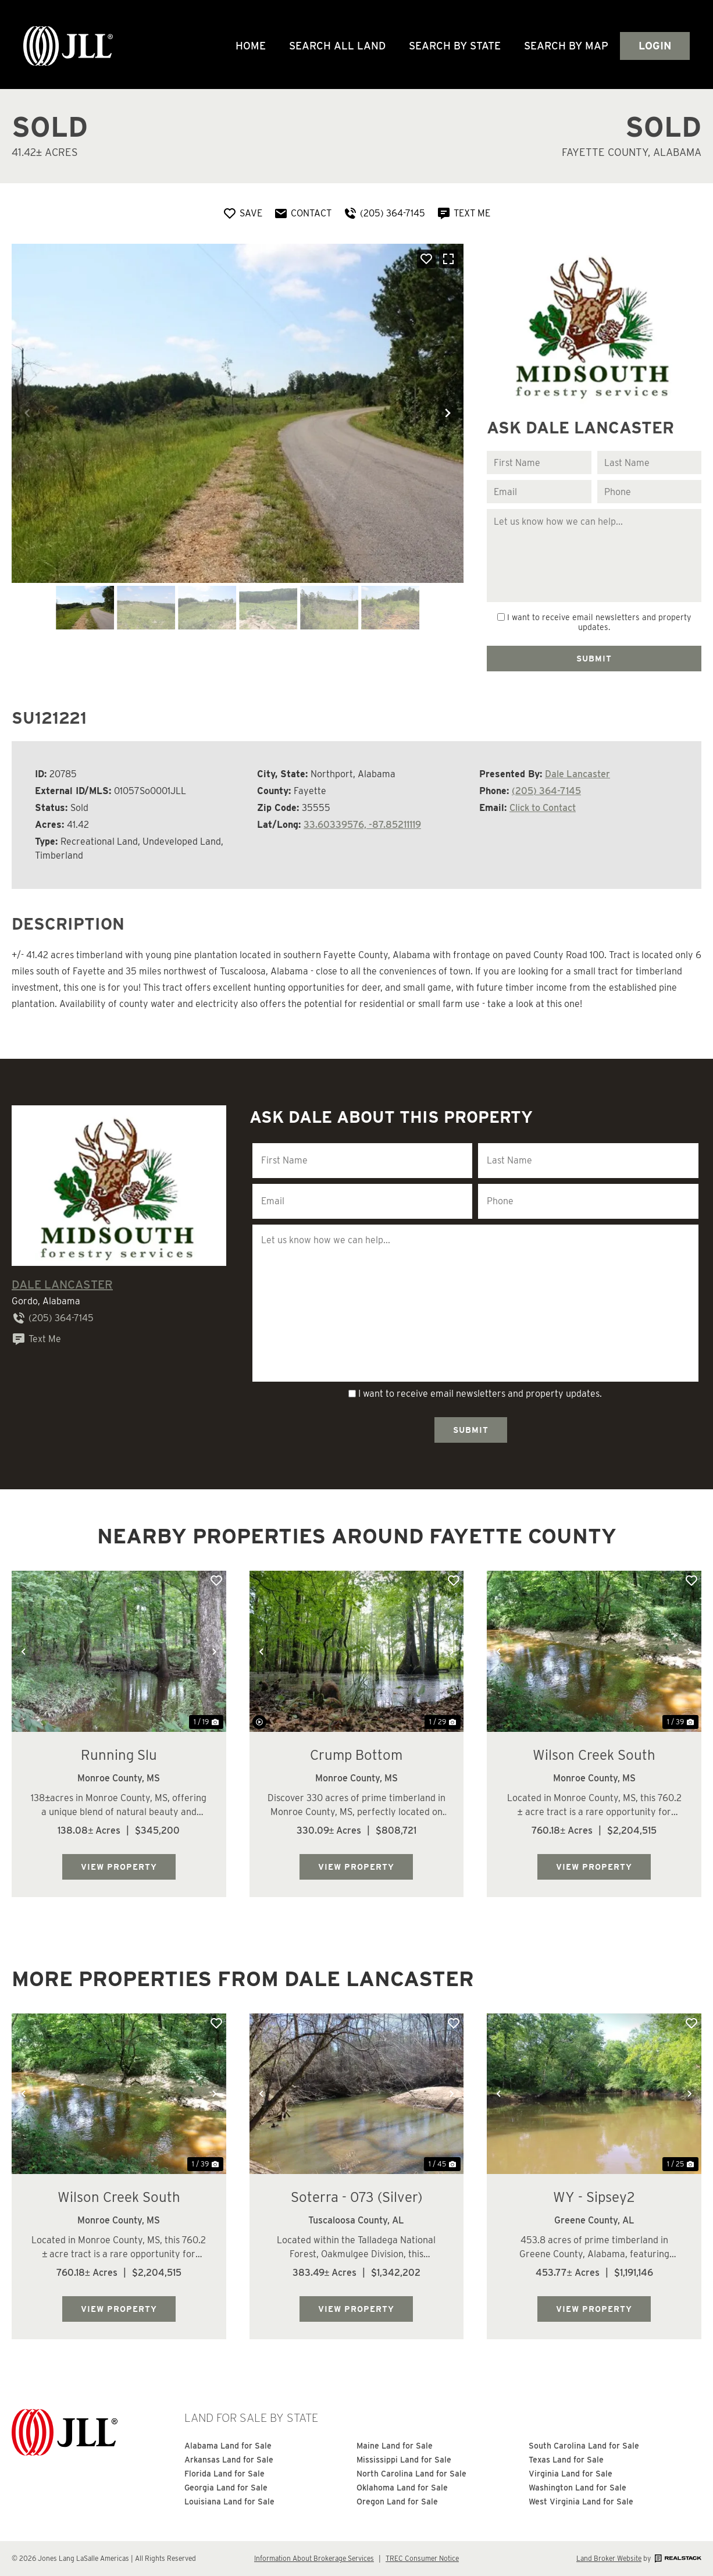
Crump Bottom (356, 1754)
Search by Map (566, 46)
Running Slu (119, 1754)
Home (251, 46)
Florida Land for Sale (224, 2473)
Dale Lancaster (577, 774)
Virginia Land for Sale (570, 2473)
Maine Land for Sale (394, 2445)
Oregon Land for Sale (397, 2501)
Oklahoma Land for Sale (402, 2487)
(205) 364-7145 (546, 790)
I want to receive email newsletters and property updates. (599, 622)
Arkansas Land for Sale (228, 2459)
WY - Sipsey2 (594, 2197)
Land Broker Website (608, 2558)
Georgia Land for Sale (226, 2487)
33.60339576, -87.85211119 (362, 824)
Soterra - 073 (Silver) (356, 2197)
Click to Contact (542, 807)
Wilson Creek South (594, 1754)
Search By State (455, 46)
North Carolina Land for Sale (411, 2473)
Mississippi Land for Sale (403, 2459)
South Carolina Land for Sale (584, 2445)
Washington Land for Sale (577, 2487)
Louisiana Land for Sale (229, 2501)
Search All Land (337, 46)
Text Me (36, 1339)
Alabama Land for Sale (228, 2445)
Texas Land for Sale (566, 2459)
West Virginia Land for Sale (581, 2501)
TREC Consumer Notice (422, 2558)
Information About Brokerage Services (314, 2558)
